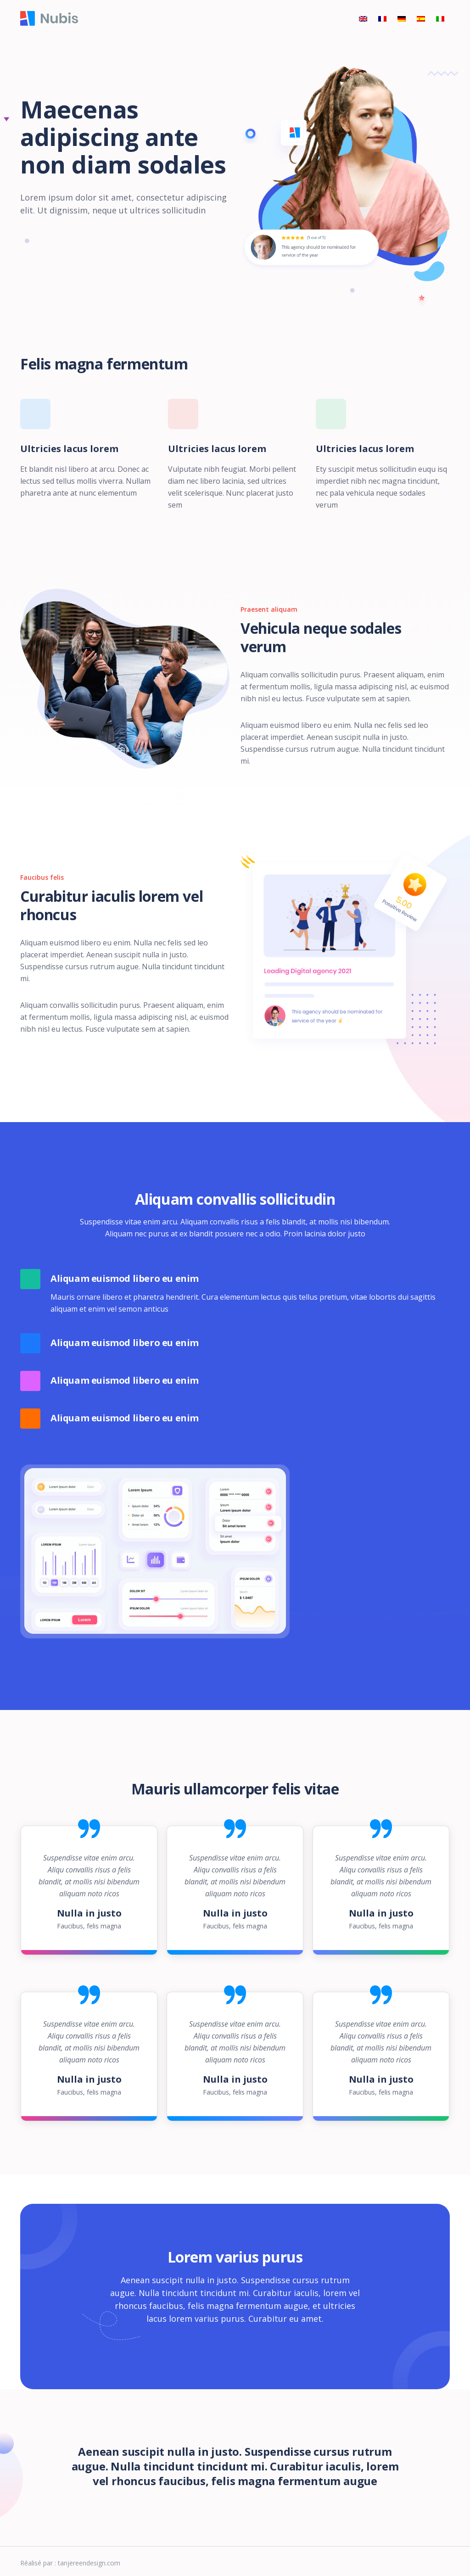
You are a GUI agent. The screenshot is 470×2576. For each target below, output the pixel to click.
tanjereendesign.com (89, 2563)
